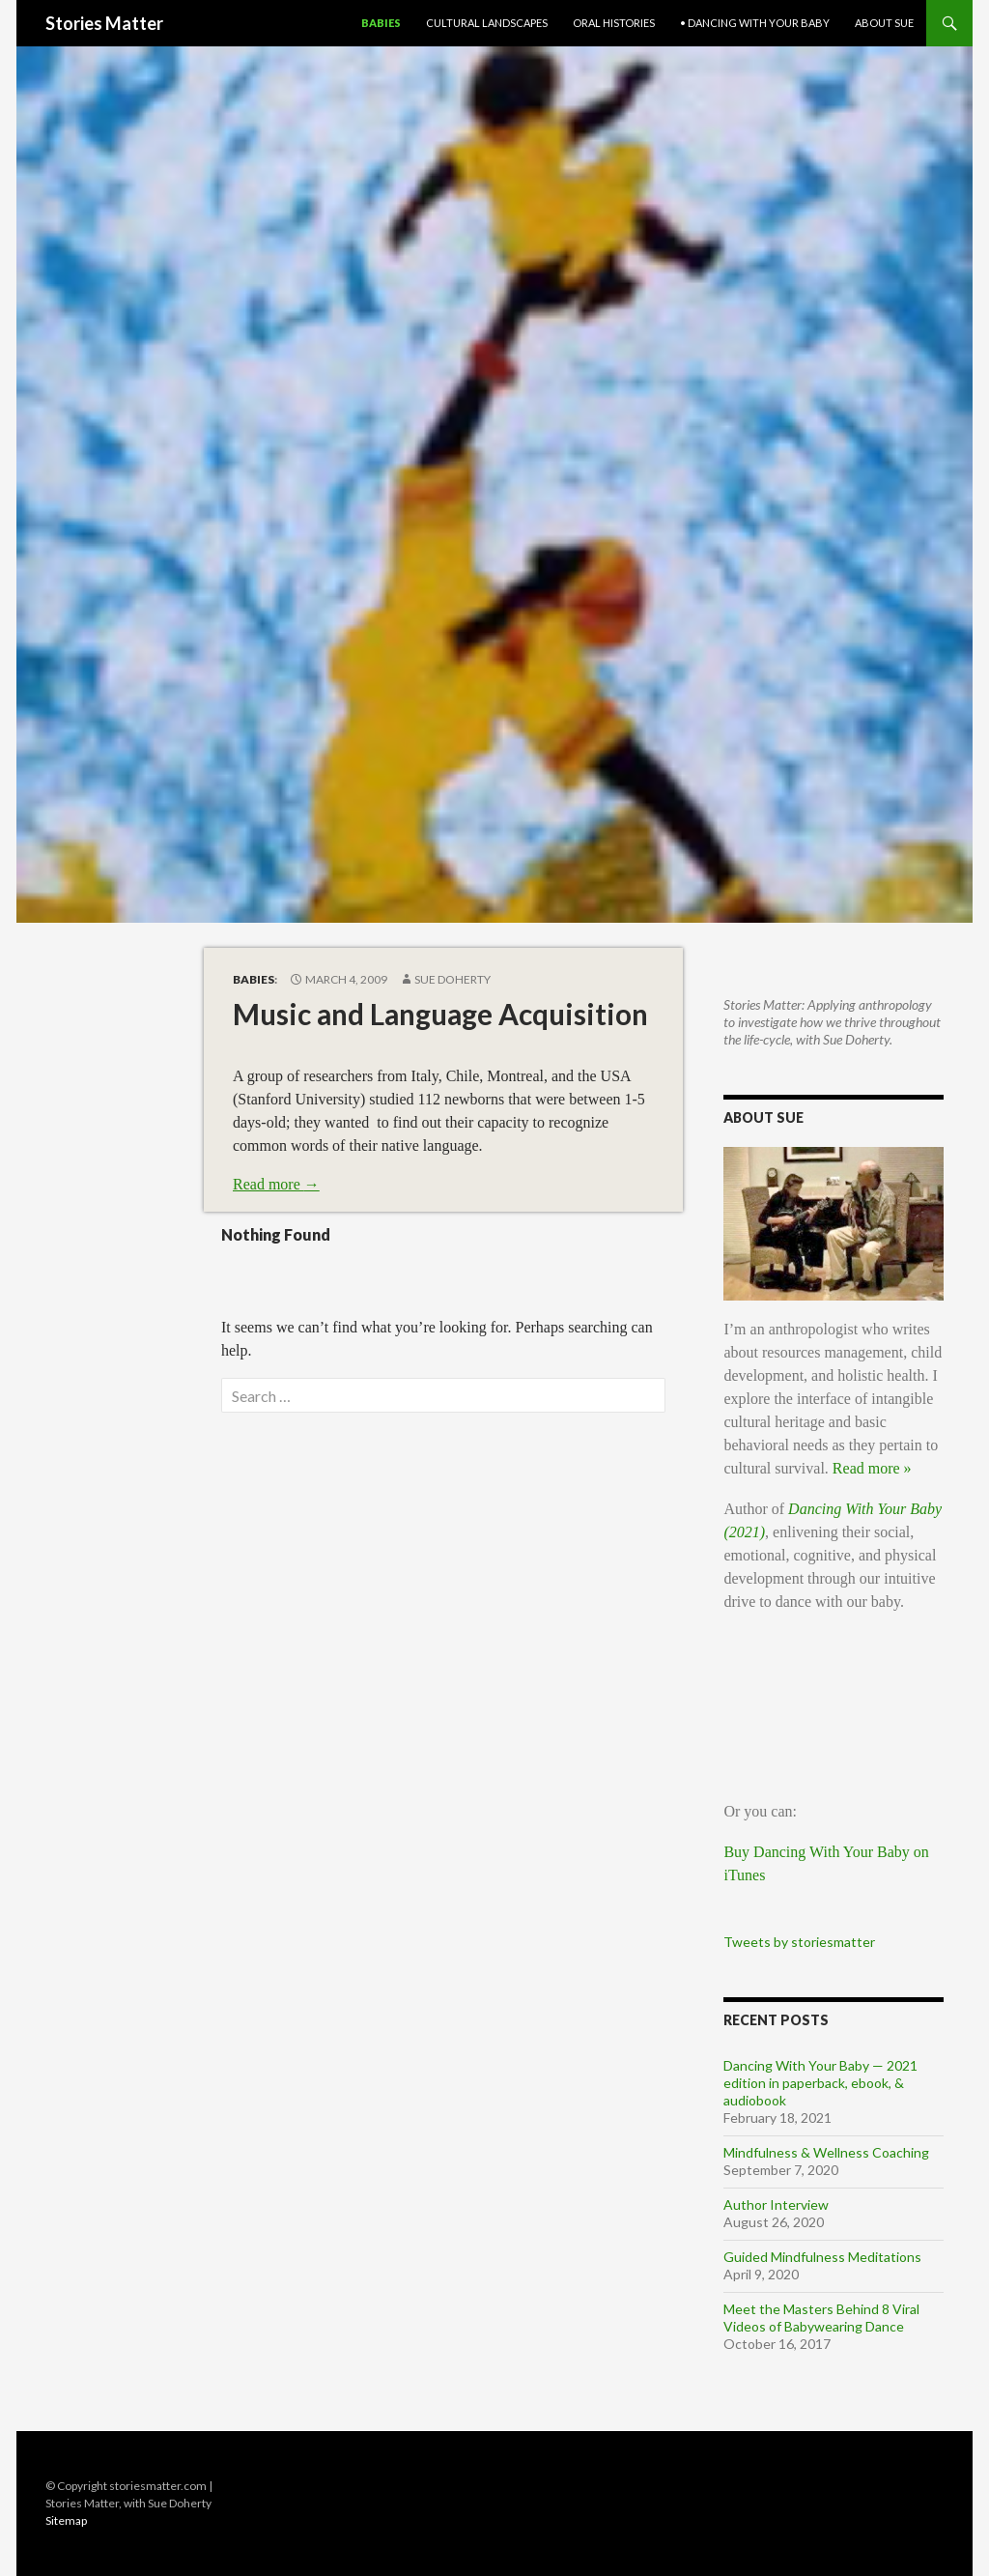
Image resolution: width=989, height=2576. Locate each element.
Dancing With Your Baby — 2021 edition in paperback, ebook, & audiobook (820, 2082)
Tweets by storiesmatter (799, 1941)
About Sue (884, 22)
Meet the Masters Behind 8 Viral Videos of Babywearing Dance (821, 2317)
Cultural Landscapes (487, 22)
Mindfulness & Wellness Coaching (826, 2152)
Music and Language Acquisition (440, 1014)
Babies (381, 22)
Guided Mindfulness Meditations (822, 2256)
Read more (276, 1184)
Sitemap (66, 2520)
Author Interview (776, 2204)
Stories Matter (104, 23)
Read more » (872, 1468)
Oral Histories (614, 22)
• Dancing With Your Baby (755, 22)
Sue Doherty (452, 979)
